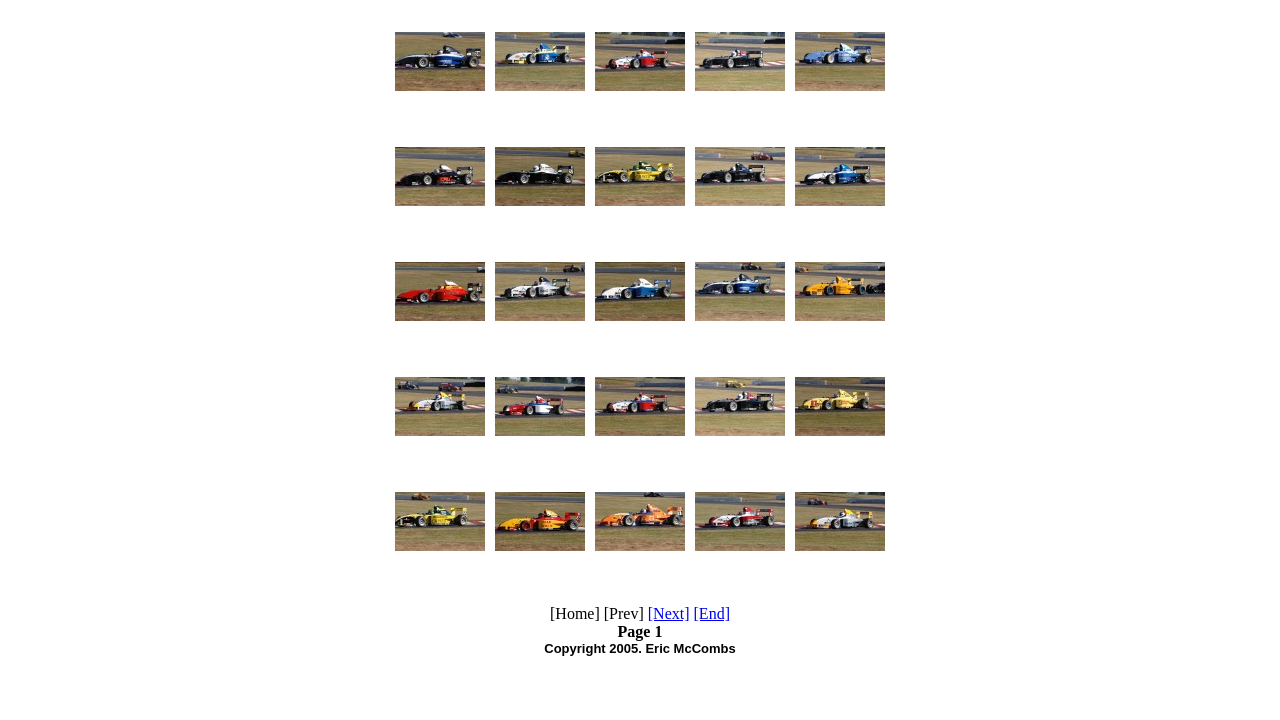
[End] (712, 613)
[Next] (669, 613)
